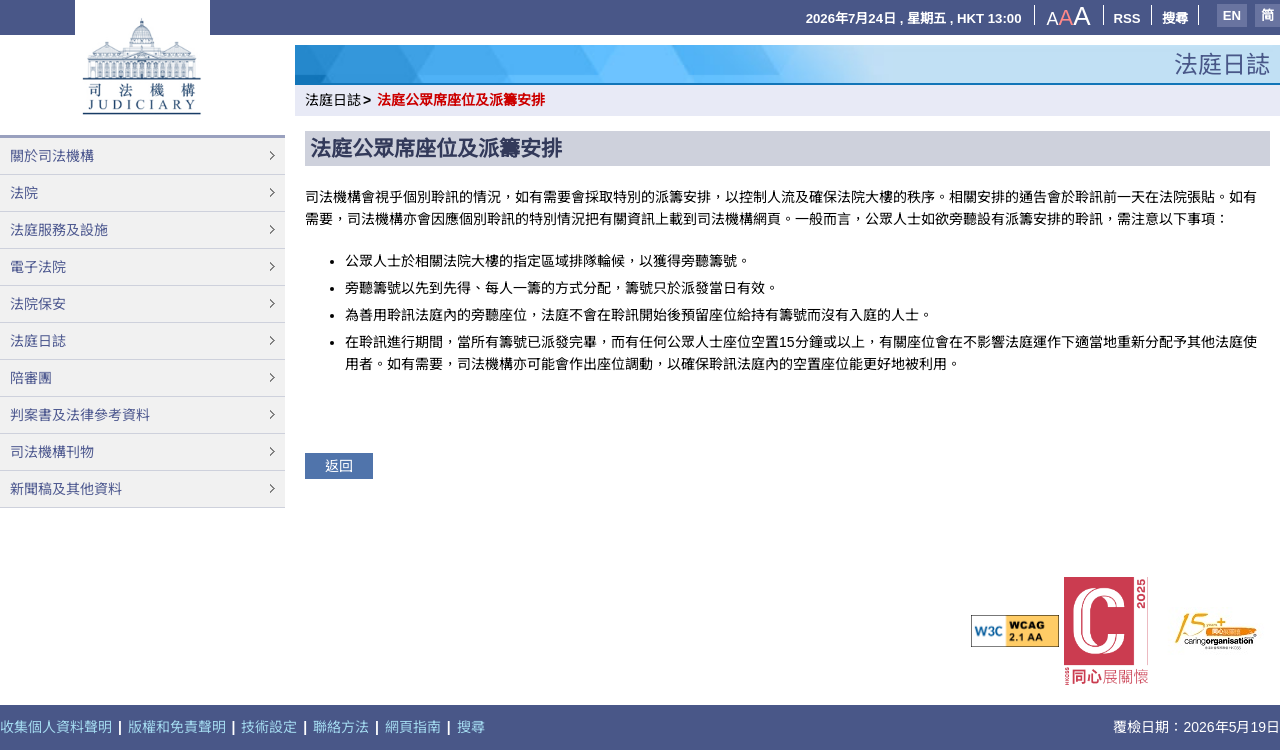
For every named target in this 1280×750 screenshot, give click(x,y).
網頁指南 (413, 727)
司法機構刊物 (52, 452)
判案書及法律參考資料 (80, 415)
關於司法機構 (52, 156)
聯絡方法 (341, 727)
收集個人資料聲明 (56, 727)
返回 (339, 466)
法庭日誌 (38, 341)
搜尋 (1175, 18)
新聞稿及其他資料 (66, 489)
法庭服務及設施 (59, 230)
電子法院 (38, 267)
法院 (24, 193)
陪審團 (31, 378)
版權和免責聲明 (177, 727)
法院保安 (38, 304)
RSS (1127, 18)
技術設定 (269, 727)
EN (1232, 15)
